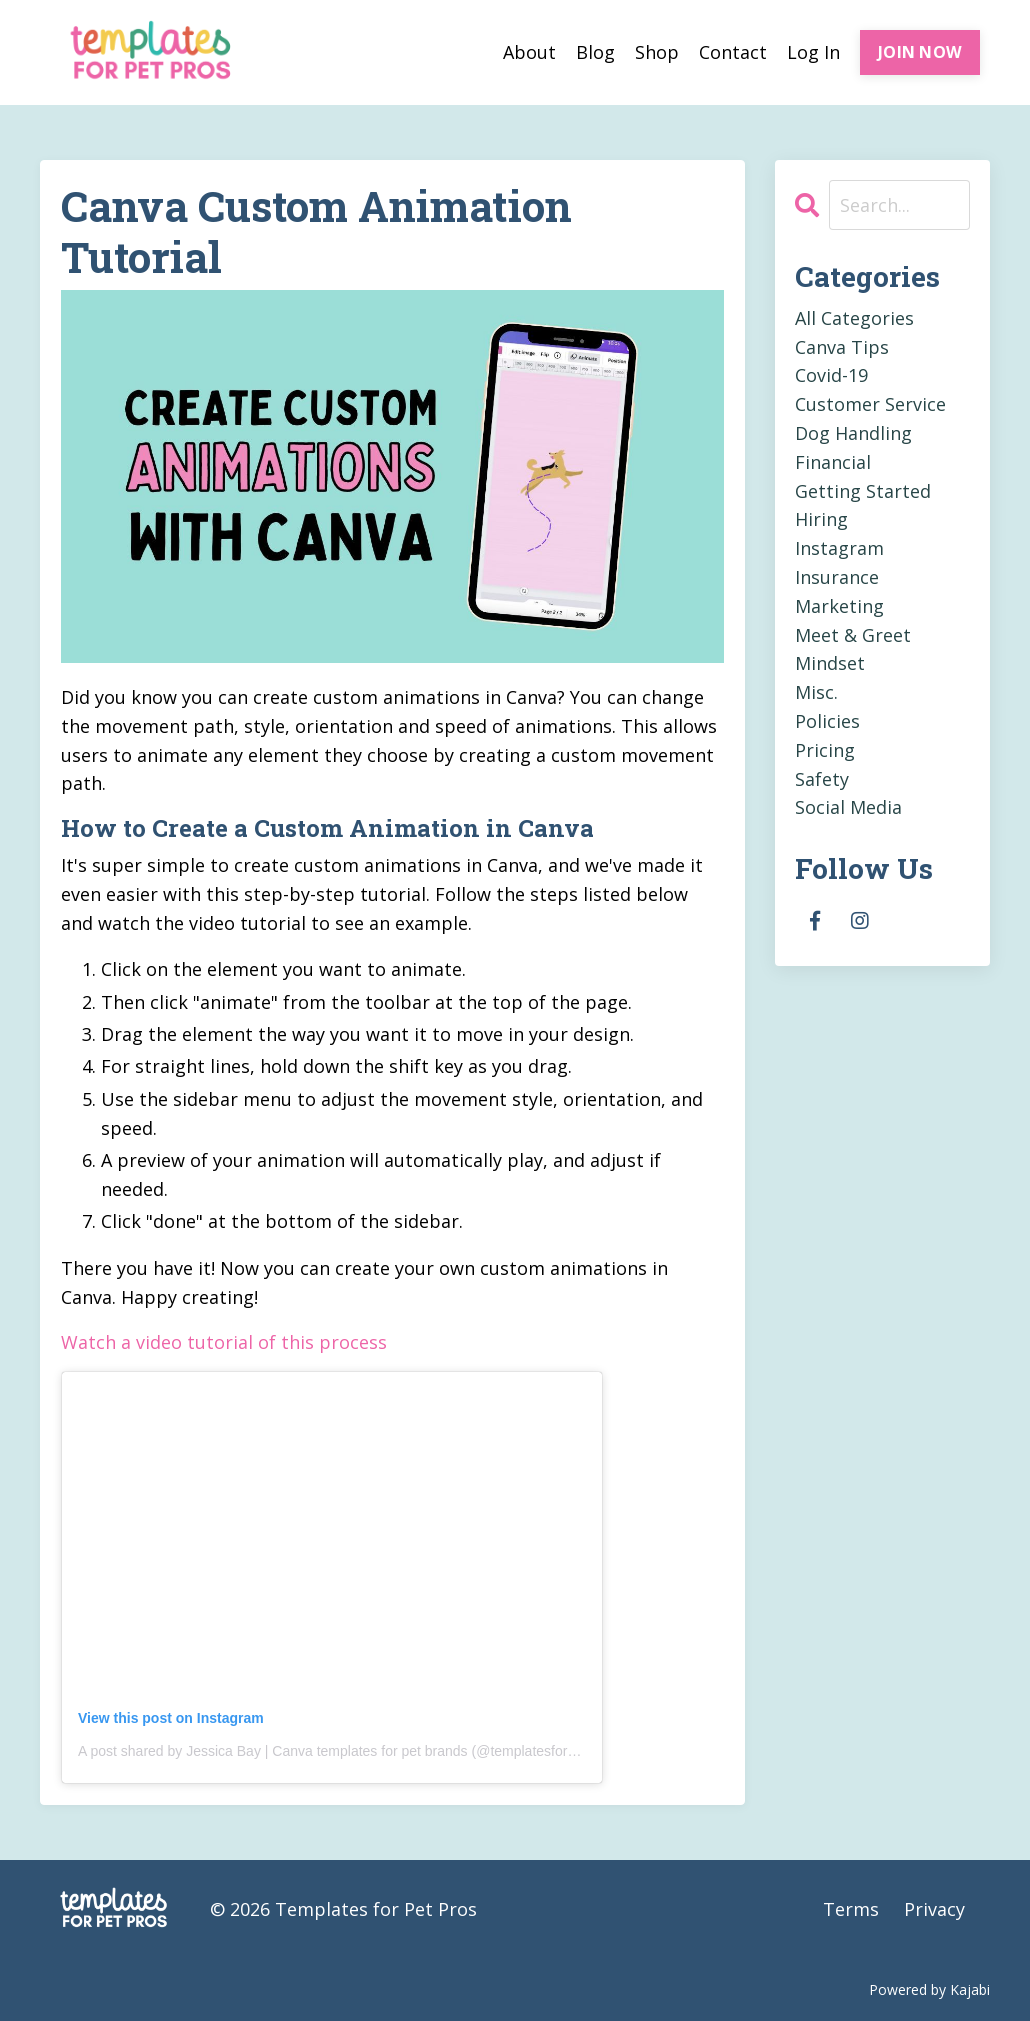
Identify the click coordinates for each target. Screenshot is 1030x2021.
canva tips (842, 347)
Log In (813, 52)
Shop (657, 52)
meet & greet (853, 635)
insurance (837, 577)
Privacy (934, 1909)
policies (827, 721)
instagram (839, 548)
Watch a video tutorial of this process (224, 1342)
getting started (863, 491)
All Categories (854, 318)
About (529, 52)
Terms (851, 1909)
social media (848, 807)
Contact (733, 52)
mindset (830, 663)
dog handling (853, 433)
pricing (825, 750)
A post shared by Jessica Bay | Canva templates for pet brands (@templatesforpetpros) (348, 1751)
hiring (821, 519)
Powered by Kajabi (929, 1989)
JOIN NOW (920, 52)
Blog (595, 52)
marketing (839, 606)
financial (833, 462)
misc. (816, 692)
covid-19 (831, 375)
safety (822, 779)
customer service (870, 404)
